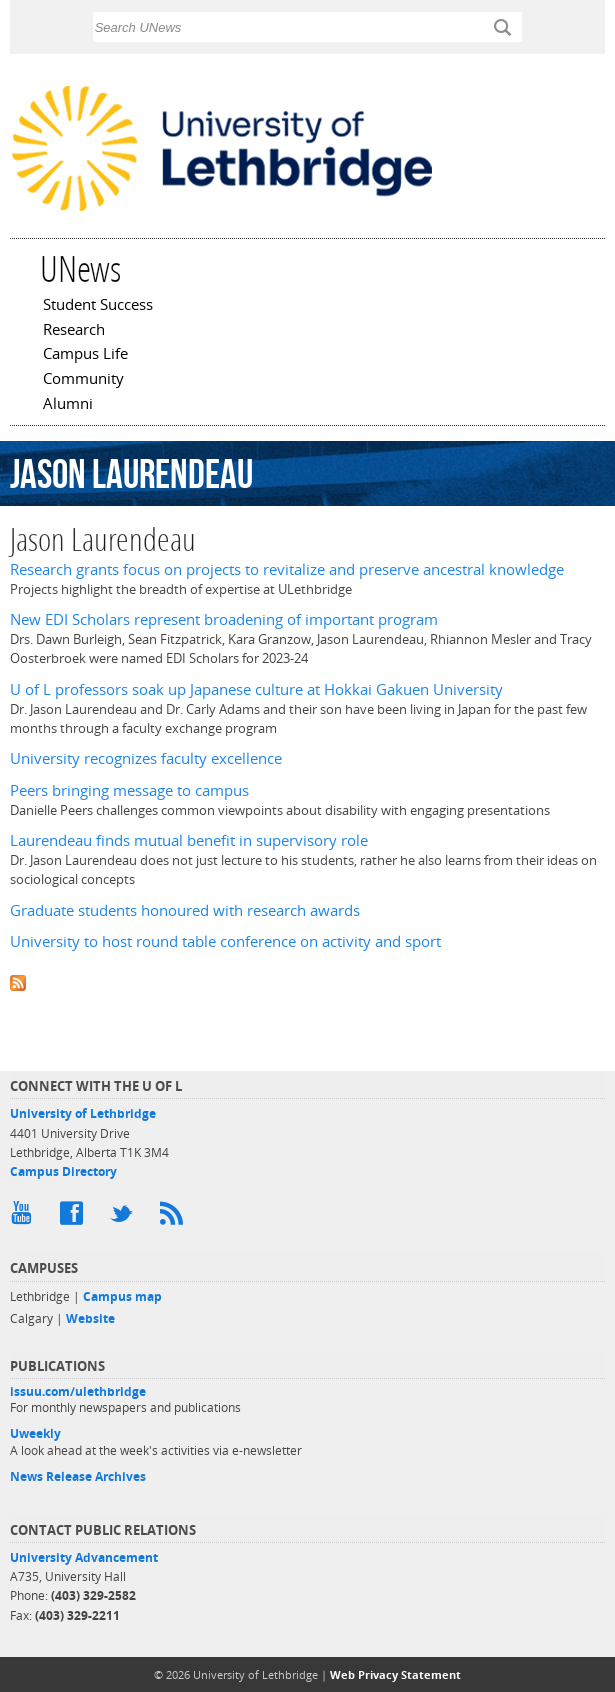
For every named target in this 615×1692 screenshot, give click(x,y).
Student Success (98, 306)
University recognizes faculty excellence (146, 758)
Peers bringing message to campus (129, 790)
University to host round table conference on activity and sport (225, 941)
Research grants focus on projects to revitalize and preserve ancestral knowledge (287, 569)
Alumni (68, 405)
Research (74, 331)
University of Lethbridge (83, 1113)
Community (83, 380)
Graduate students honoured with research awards (185, 910)
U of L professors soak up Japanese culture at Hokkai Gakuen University (256, 689)
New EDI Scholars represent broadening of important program (224, 619)
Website (90, 1318)
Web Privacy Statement (395, 1674)
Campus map (122, 1296)
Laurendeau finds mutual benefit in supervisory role (189, 840)
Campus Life (85, 355)
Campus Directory (63, 1171)
